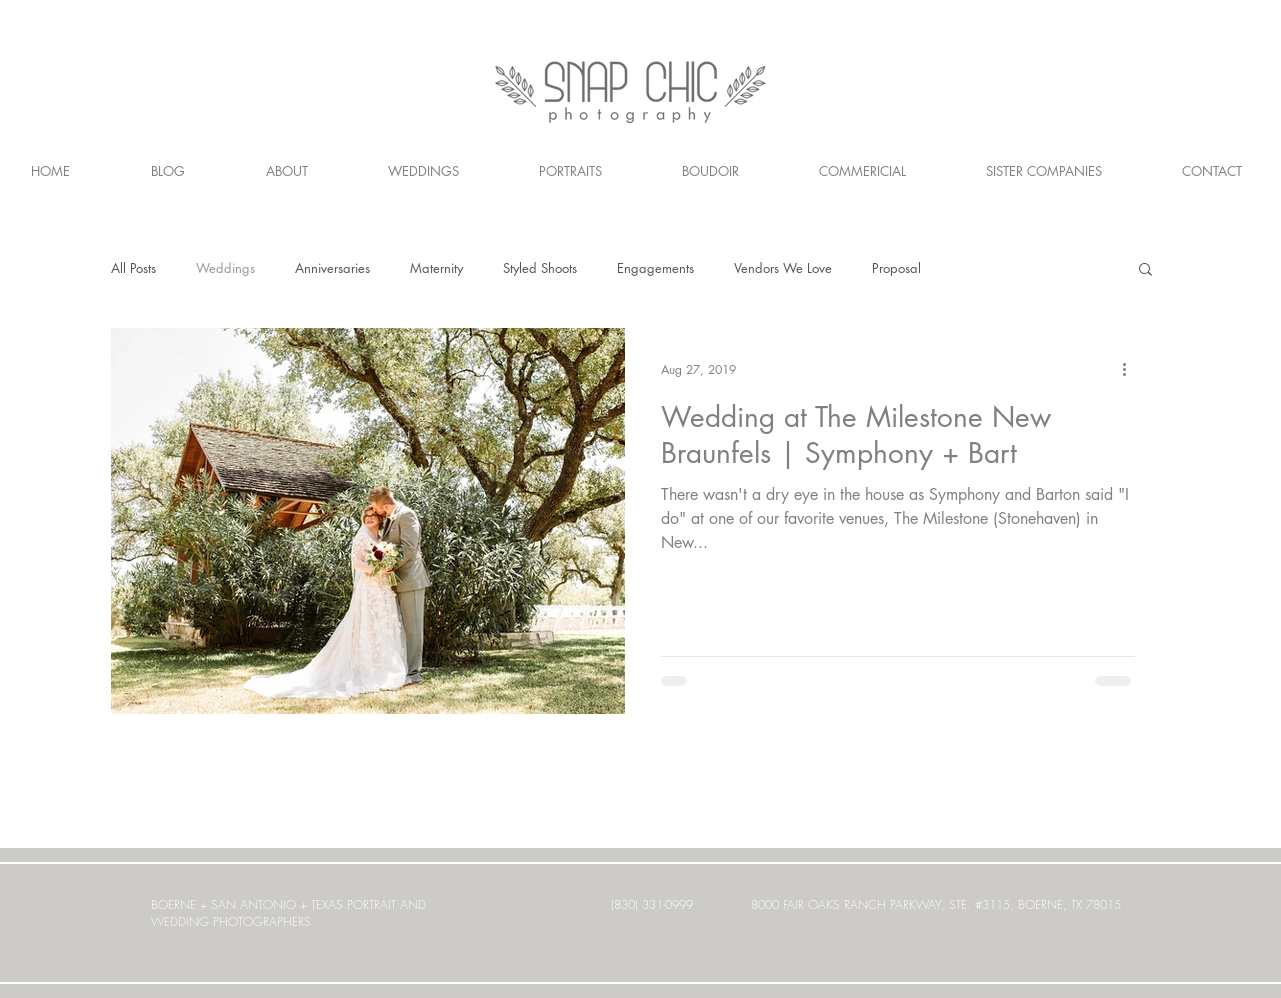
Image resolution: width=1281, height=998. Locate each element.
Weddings (225, 268)
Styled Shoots (540, 268)
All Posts (133, 268)
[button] (1145, 270)
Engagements (655, 268)
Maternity (436, 268)
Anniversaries (332, 268)
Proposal (896, 268)
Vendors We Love (783, 268)
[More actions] (1132, 369)
